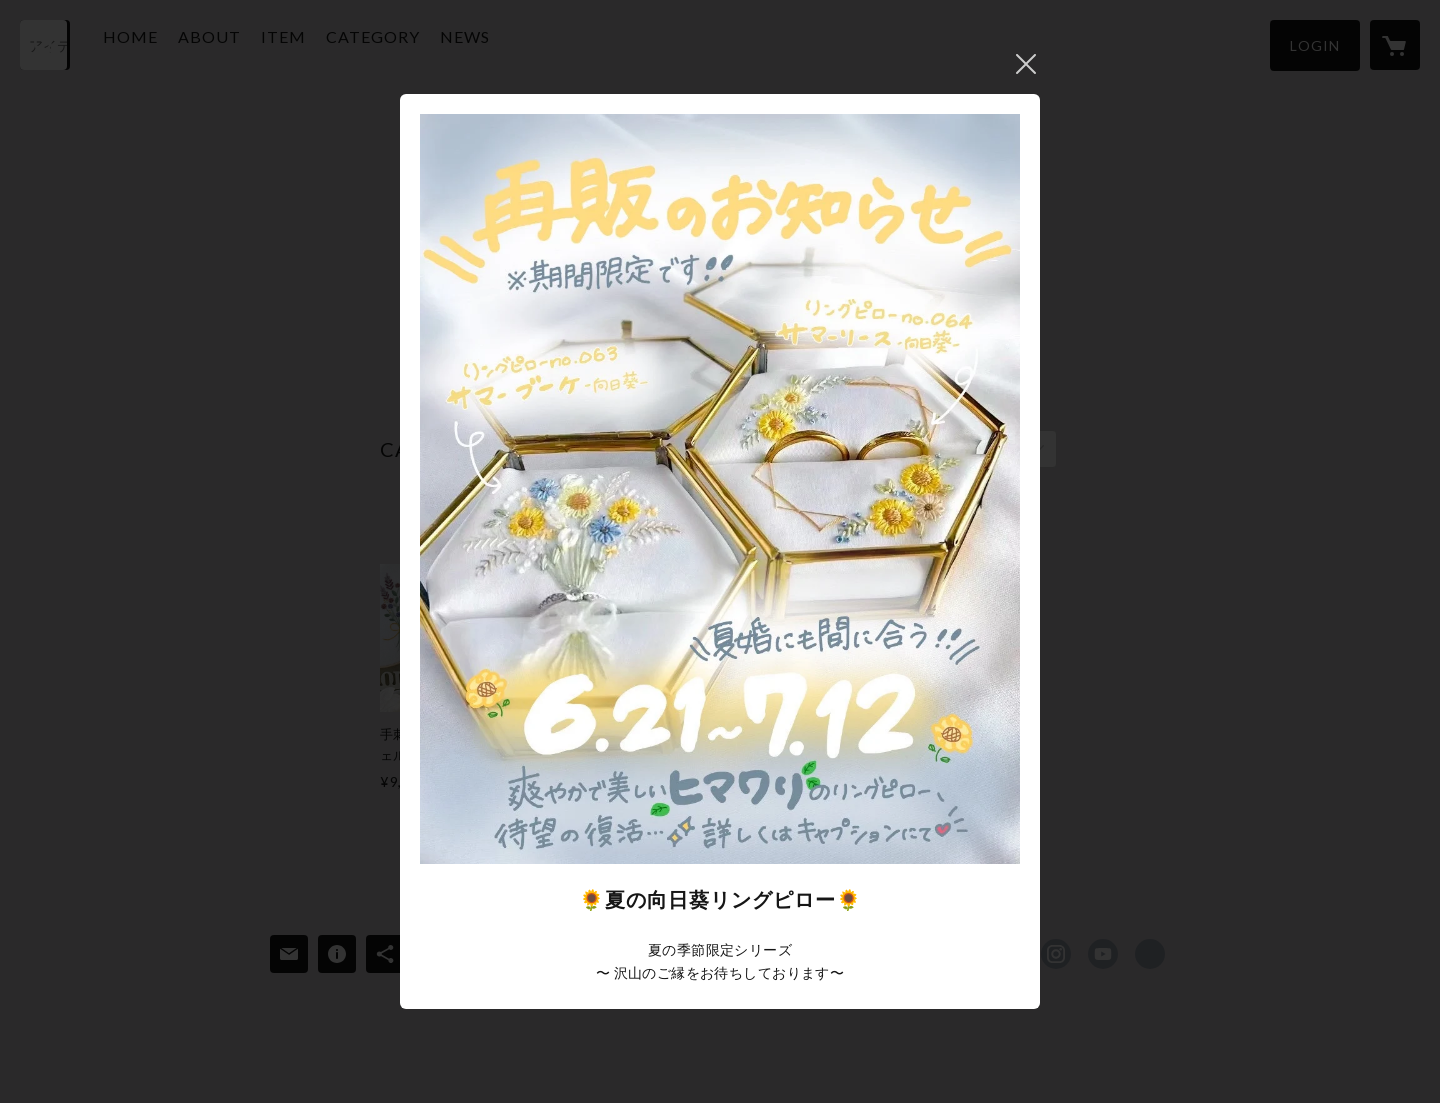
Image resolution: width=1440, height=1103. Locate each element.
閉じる (1026, 64)
